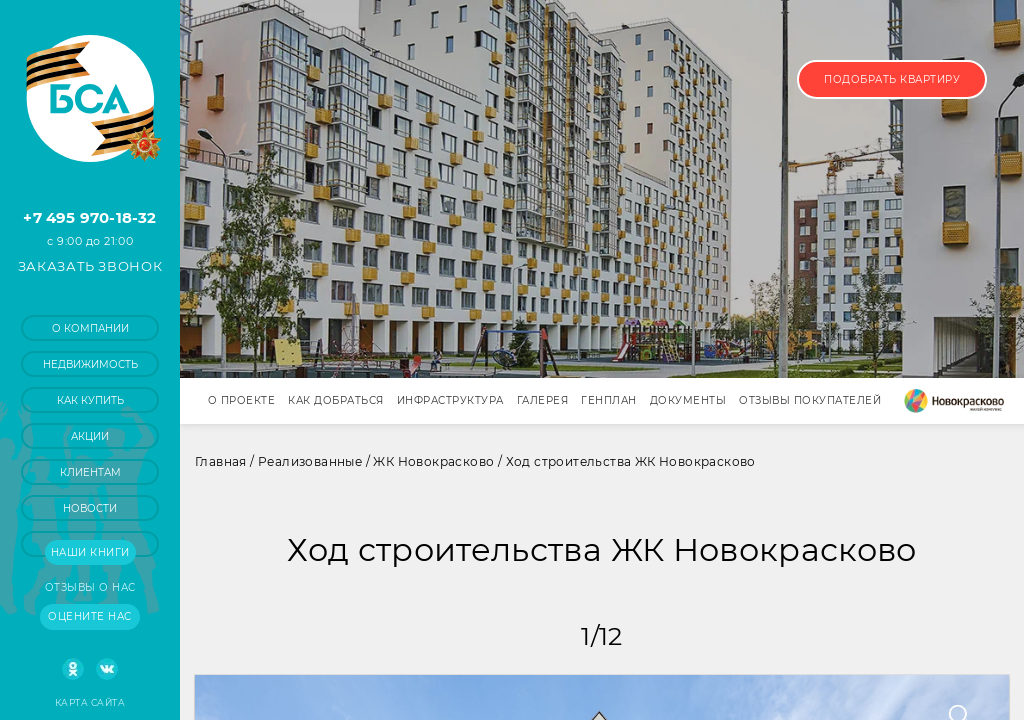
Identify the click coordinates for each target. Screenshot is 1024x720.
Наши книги (90, 552)
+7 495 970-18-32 (89, 217)
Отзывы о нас (90, 587)
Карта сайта (90, 702)
